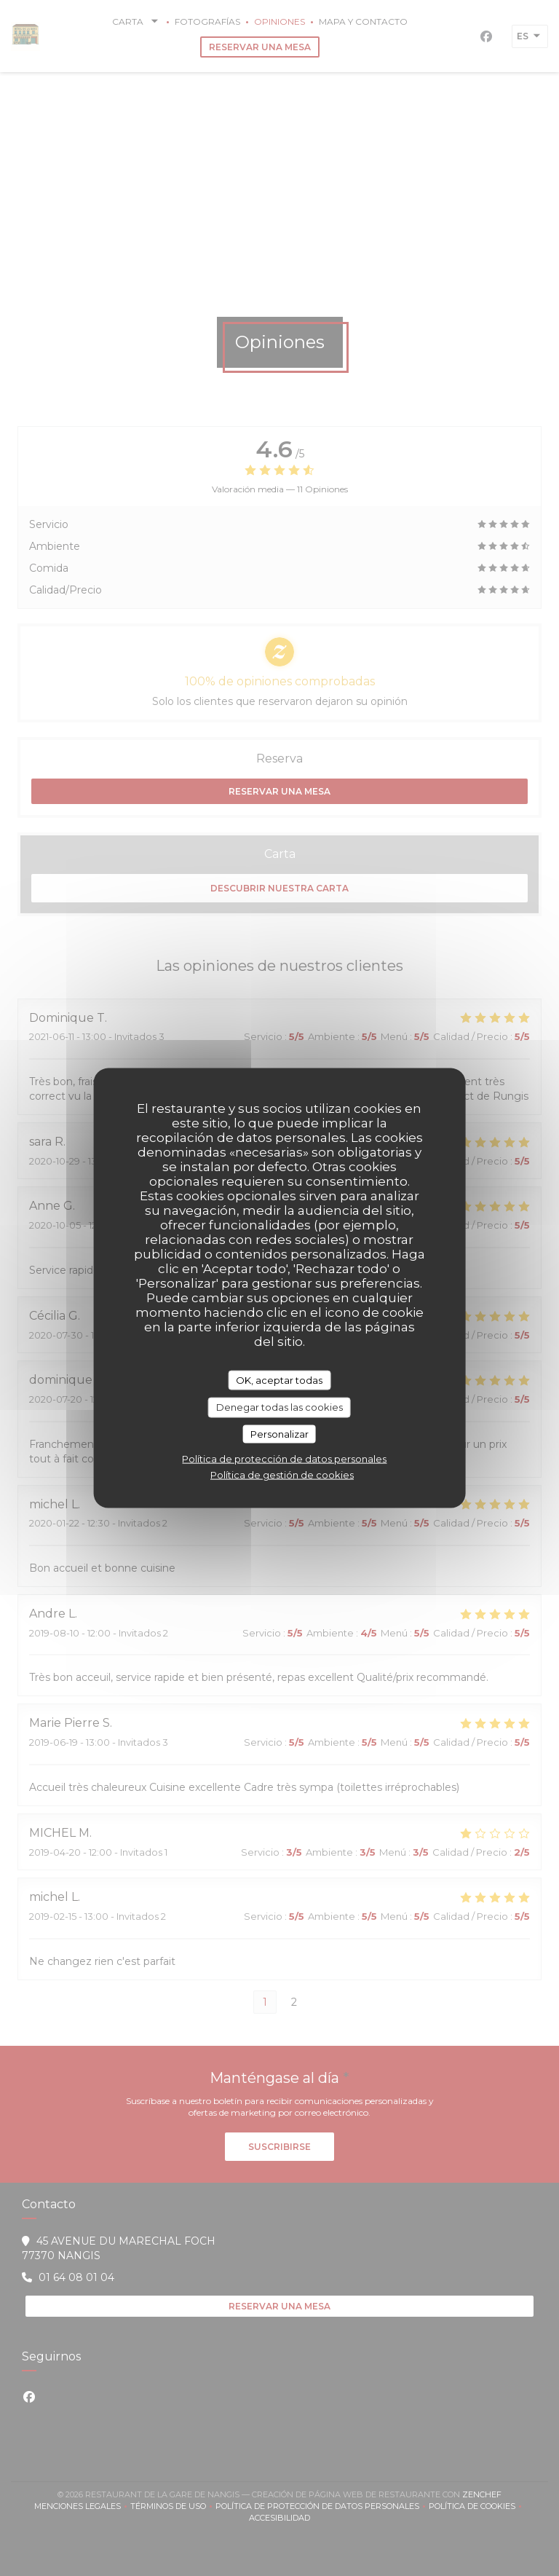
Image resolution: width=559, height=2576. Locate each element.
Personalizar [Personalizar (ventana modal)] (279, 1433)
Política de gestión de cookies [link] (282, 1475)
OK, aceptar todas (279, 1379)
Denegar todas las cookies (279, 1407)
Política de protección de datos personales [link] (284, 1459)
